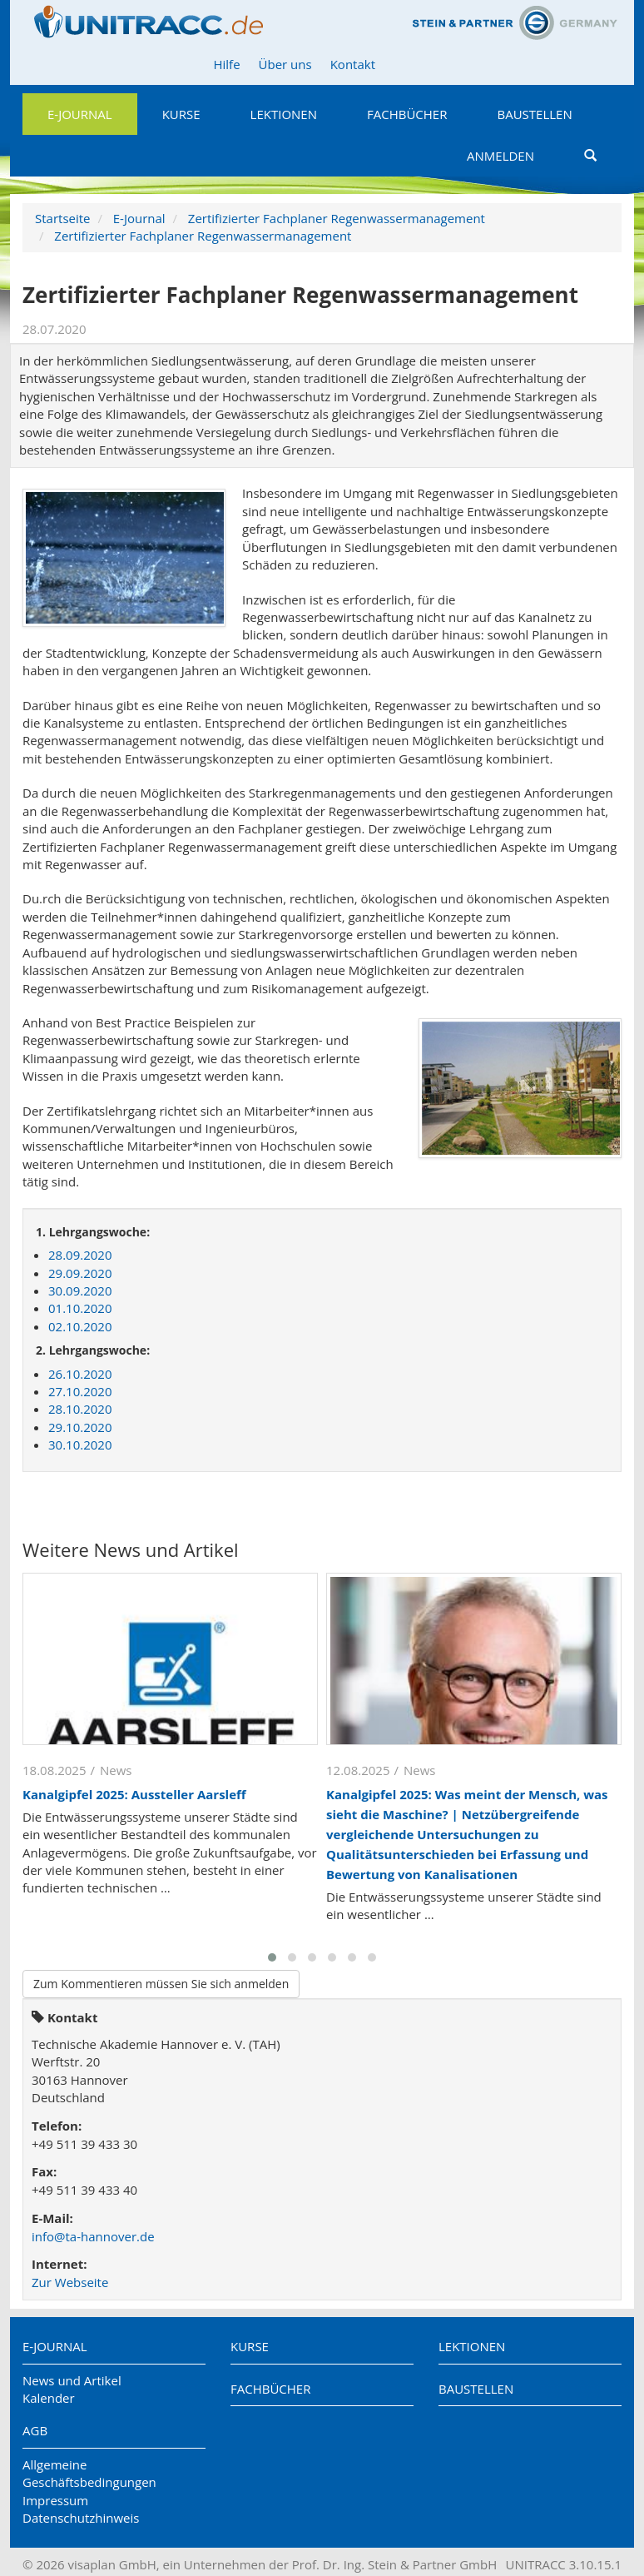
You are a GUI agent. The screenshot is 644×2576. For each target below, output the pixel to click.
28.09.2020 (80, 1254)
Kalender (48, 2398)
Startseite (63, 218)
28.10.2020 (80, 1408)
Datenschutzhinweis (80, 2517)
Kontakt (352, 64)
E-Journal (79, 114)
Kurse (181, 114)
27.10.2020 (80, 1391)
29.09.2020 (80, 1273)
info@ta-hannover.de (93, 2236)
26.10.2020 (80, 1373)
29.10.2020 (80, 1427)
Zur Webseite (70, 2282)
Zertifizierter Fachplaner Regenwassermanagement (336, 218)
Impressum (55, 2500)
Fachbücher (407, 114)
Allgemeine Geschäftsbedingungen (89, 2473)
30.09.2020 (80, 1290)
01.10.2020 (80, 1308)
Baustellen (534, 114)
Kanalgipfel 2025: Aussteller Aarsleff (134, 1794)
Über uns (285, 64)
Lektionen (283, 114)
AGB (34, 2430)
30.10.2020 (80, 1444)
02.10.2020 (80, 1326)
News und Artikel (71, 2380)
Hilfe (226, 64)
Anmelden (500, 155)
